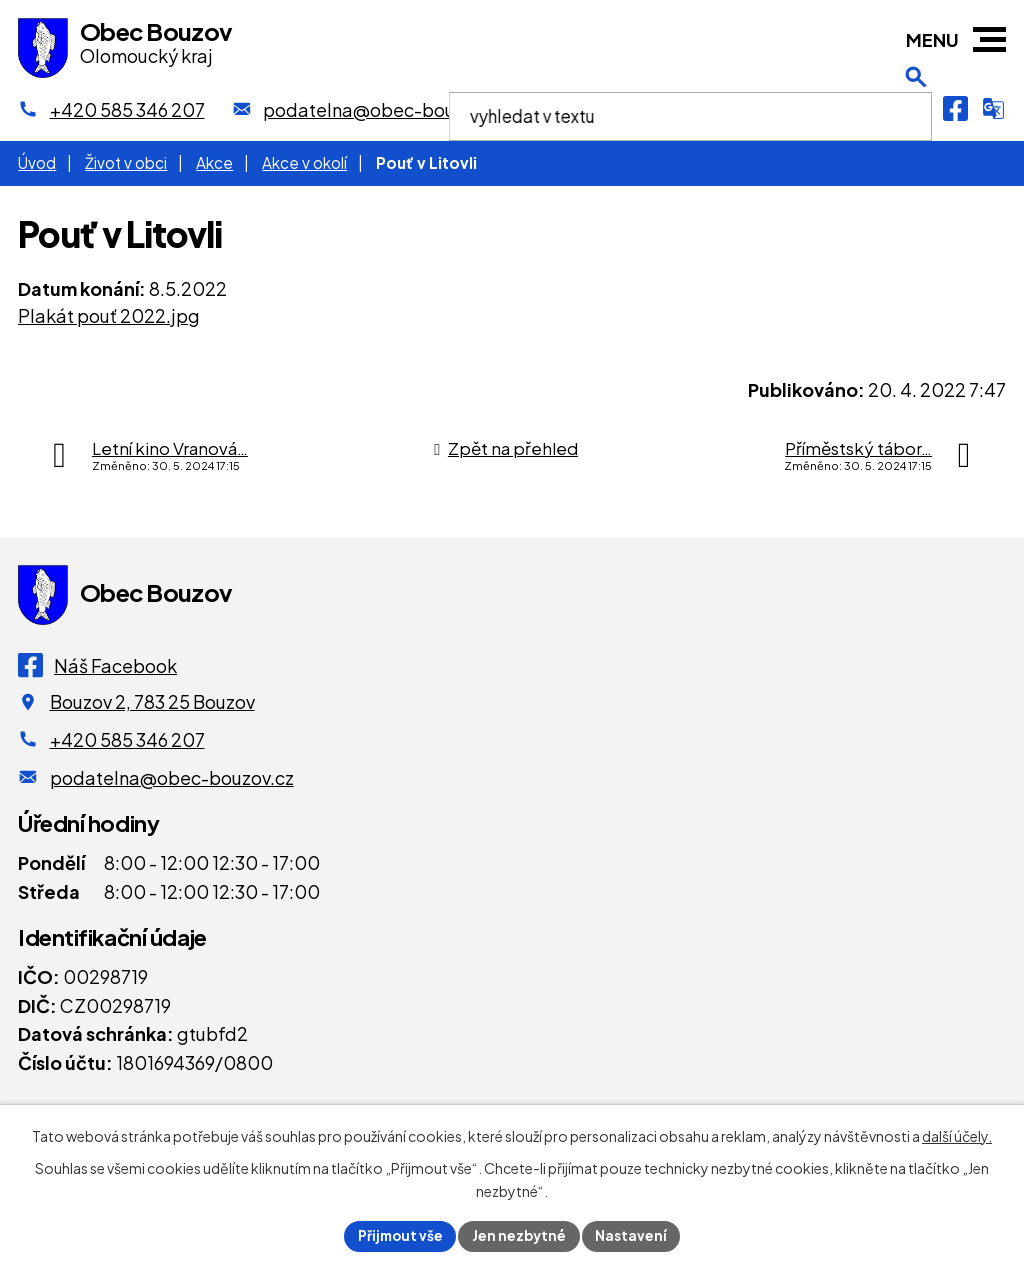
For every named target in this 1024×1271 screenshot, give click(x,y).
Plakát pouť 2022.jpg (109, 315)
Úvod (37, 162)
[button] (989, 39)
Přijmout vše (398, 1235)
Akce (214, 162)
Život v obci (126, 162)
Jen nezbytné (520, 1235)
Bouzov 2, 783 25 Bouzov (152, 701)
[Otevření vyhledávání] (916, 109)
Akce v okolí (304, 162)
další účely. (957, 1135)
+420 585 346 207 (127, 739)
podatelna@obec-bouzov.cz (172, 777)
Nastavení (634, 1235)
